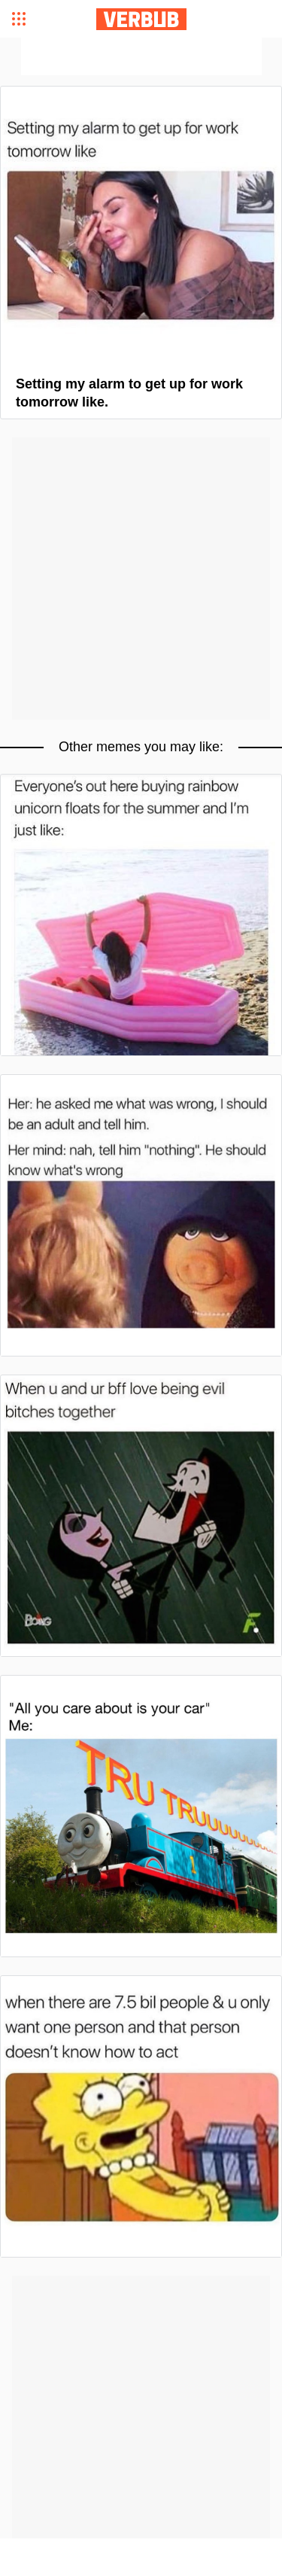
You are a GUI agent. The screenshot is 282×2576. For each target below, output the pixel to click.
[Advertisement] (141, 56)
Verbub (141, 19)
